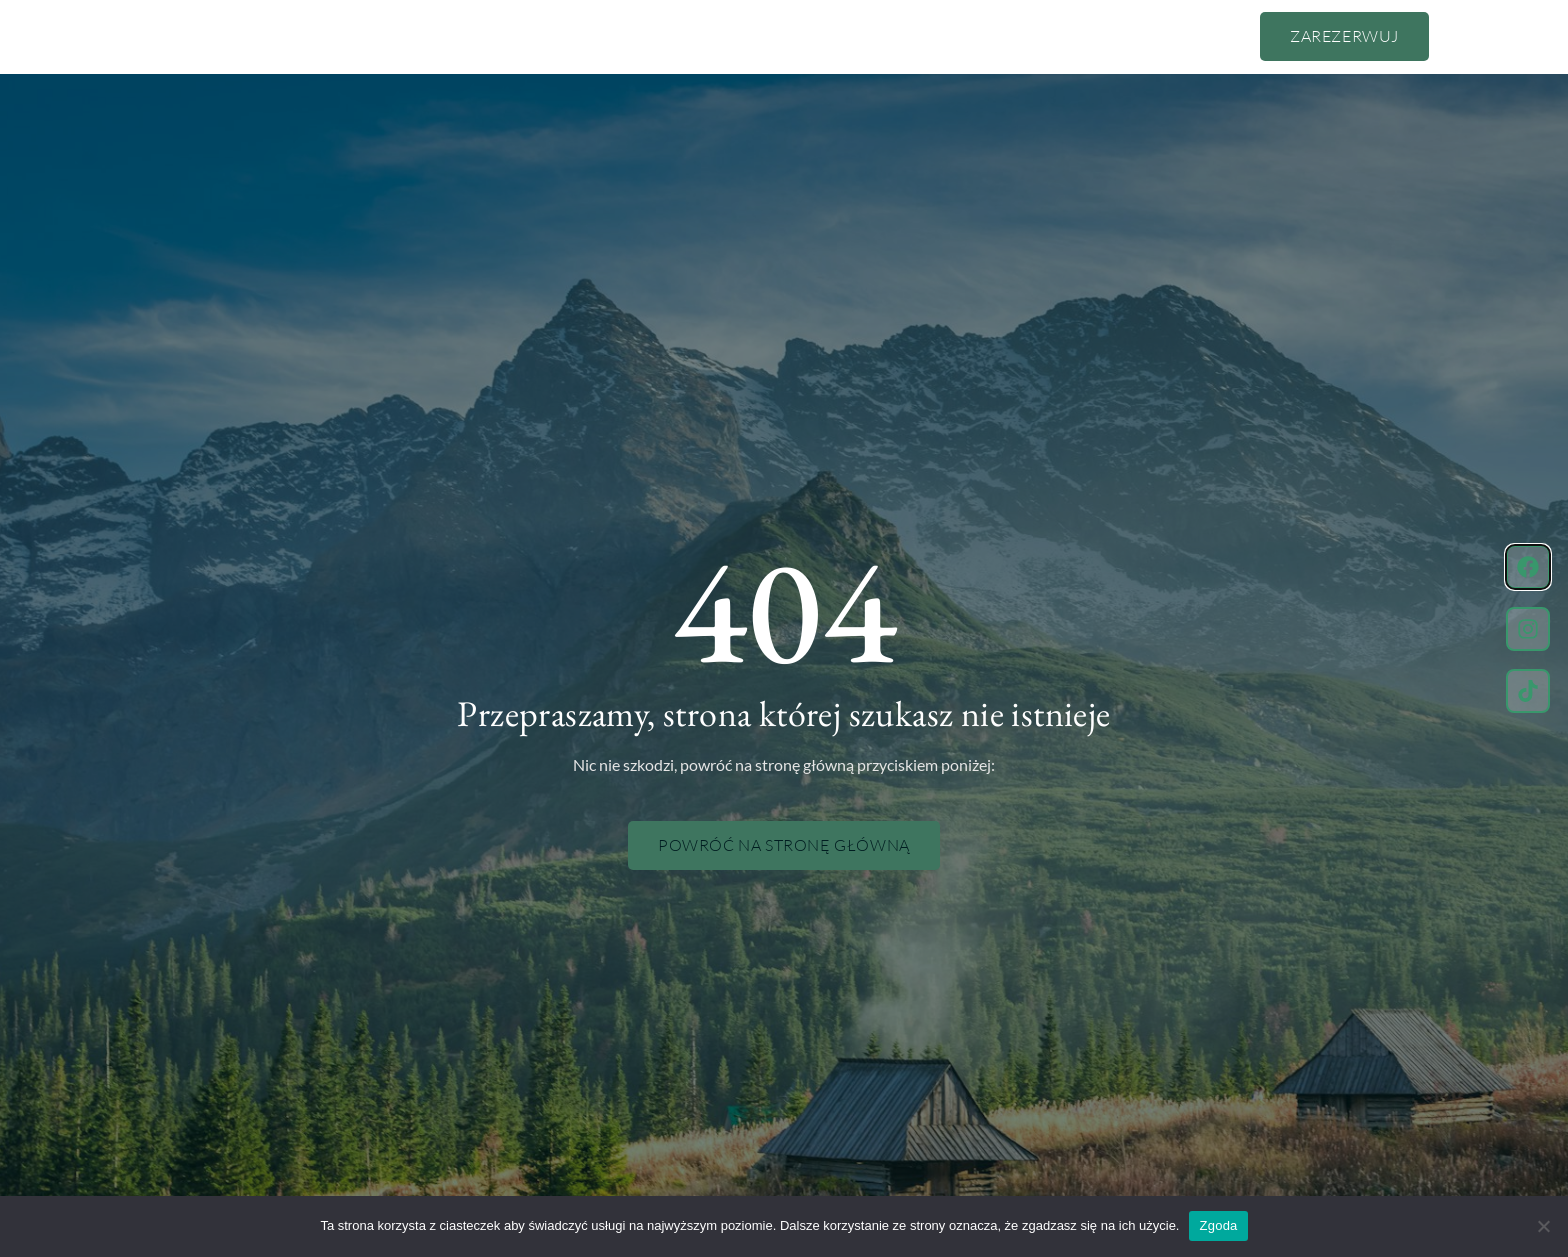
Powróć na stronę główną (784, 845)
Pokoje (723, 36)
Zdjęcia (908, 36)
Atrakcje (815, 36)
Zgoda (1218, 1225)
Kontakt (999, 36)
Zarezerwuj (1344, 36)
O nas (553, 36)
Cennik (636, 36)
